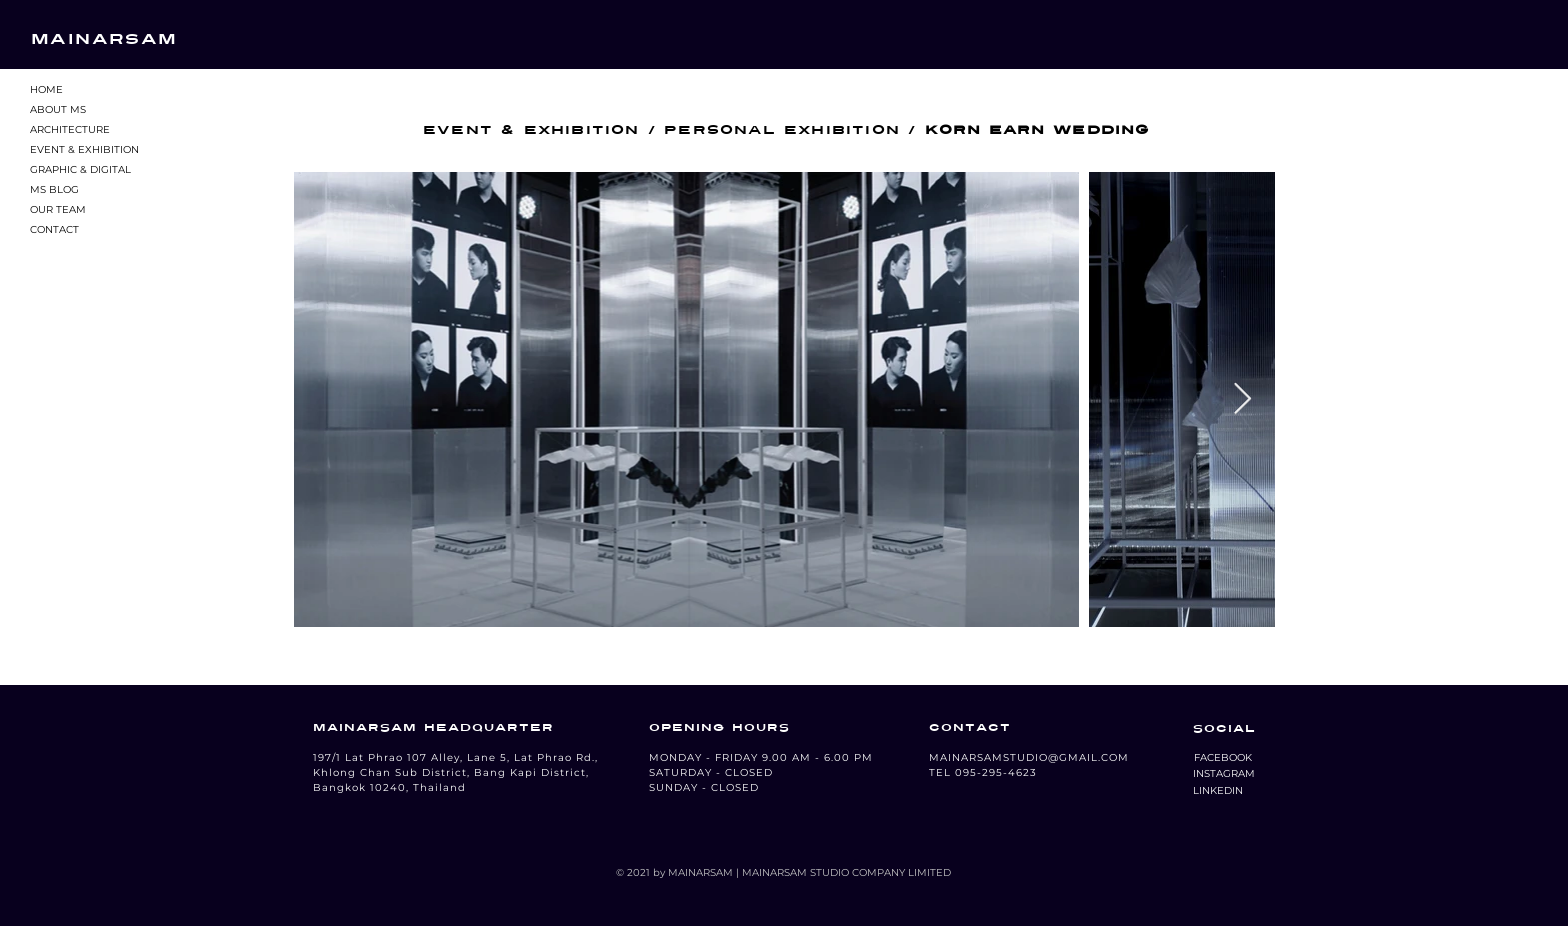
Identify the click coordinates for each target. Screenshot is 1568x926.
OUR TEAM (58, 209)
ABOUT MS (58, 109)
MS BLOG (54, 189)
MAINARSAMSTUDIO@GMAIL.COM (1029, 757)
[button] (1222, 758)
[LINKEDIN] (1218, 791)
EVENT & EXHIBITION (84, 149)
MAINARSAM (104, 39)
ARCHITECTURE (70, 129)
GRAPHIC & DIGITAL (80, 169)
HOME (46, 89)
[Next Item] (1242, 400)
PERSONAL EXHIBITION (782, 130)
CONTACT (54, 229)
